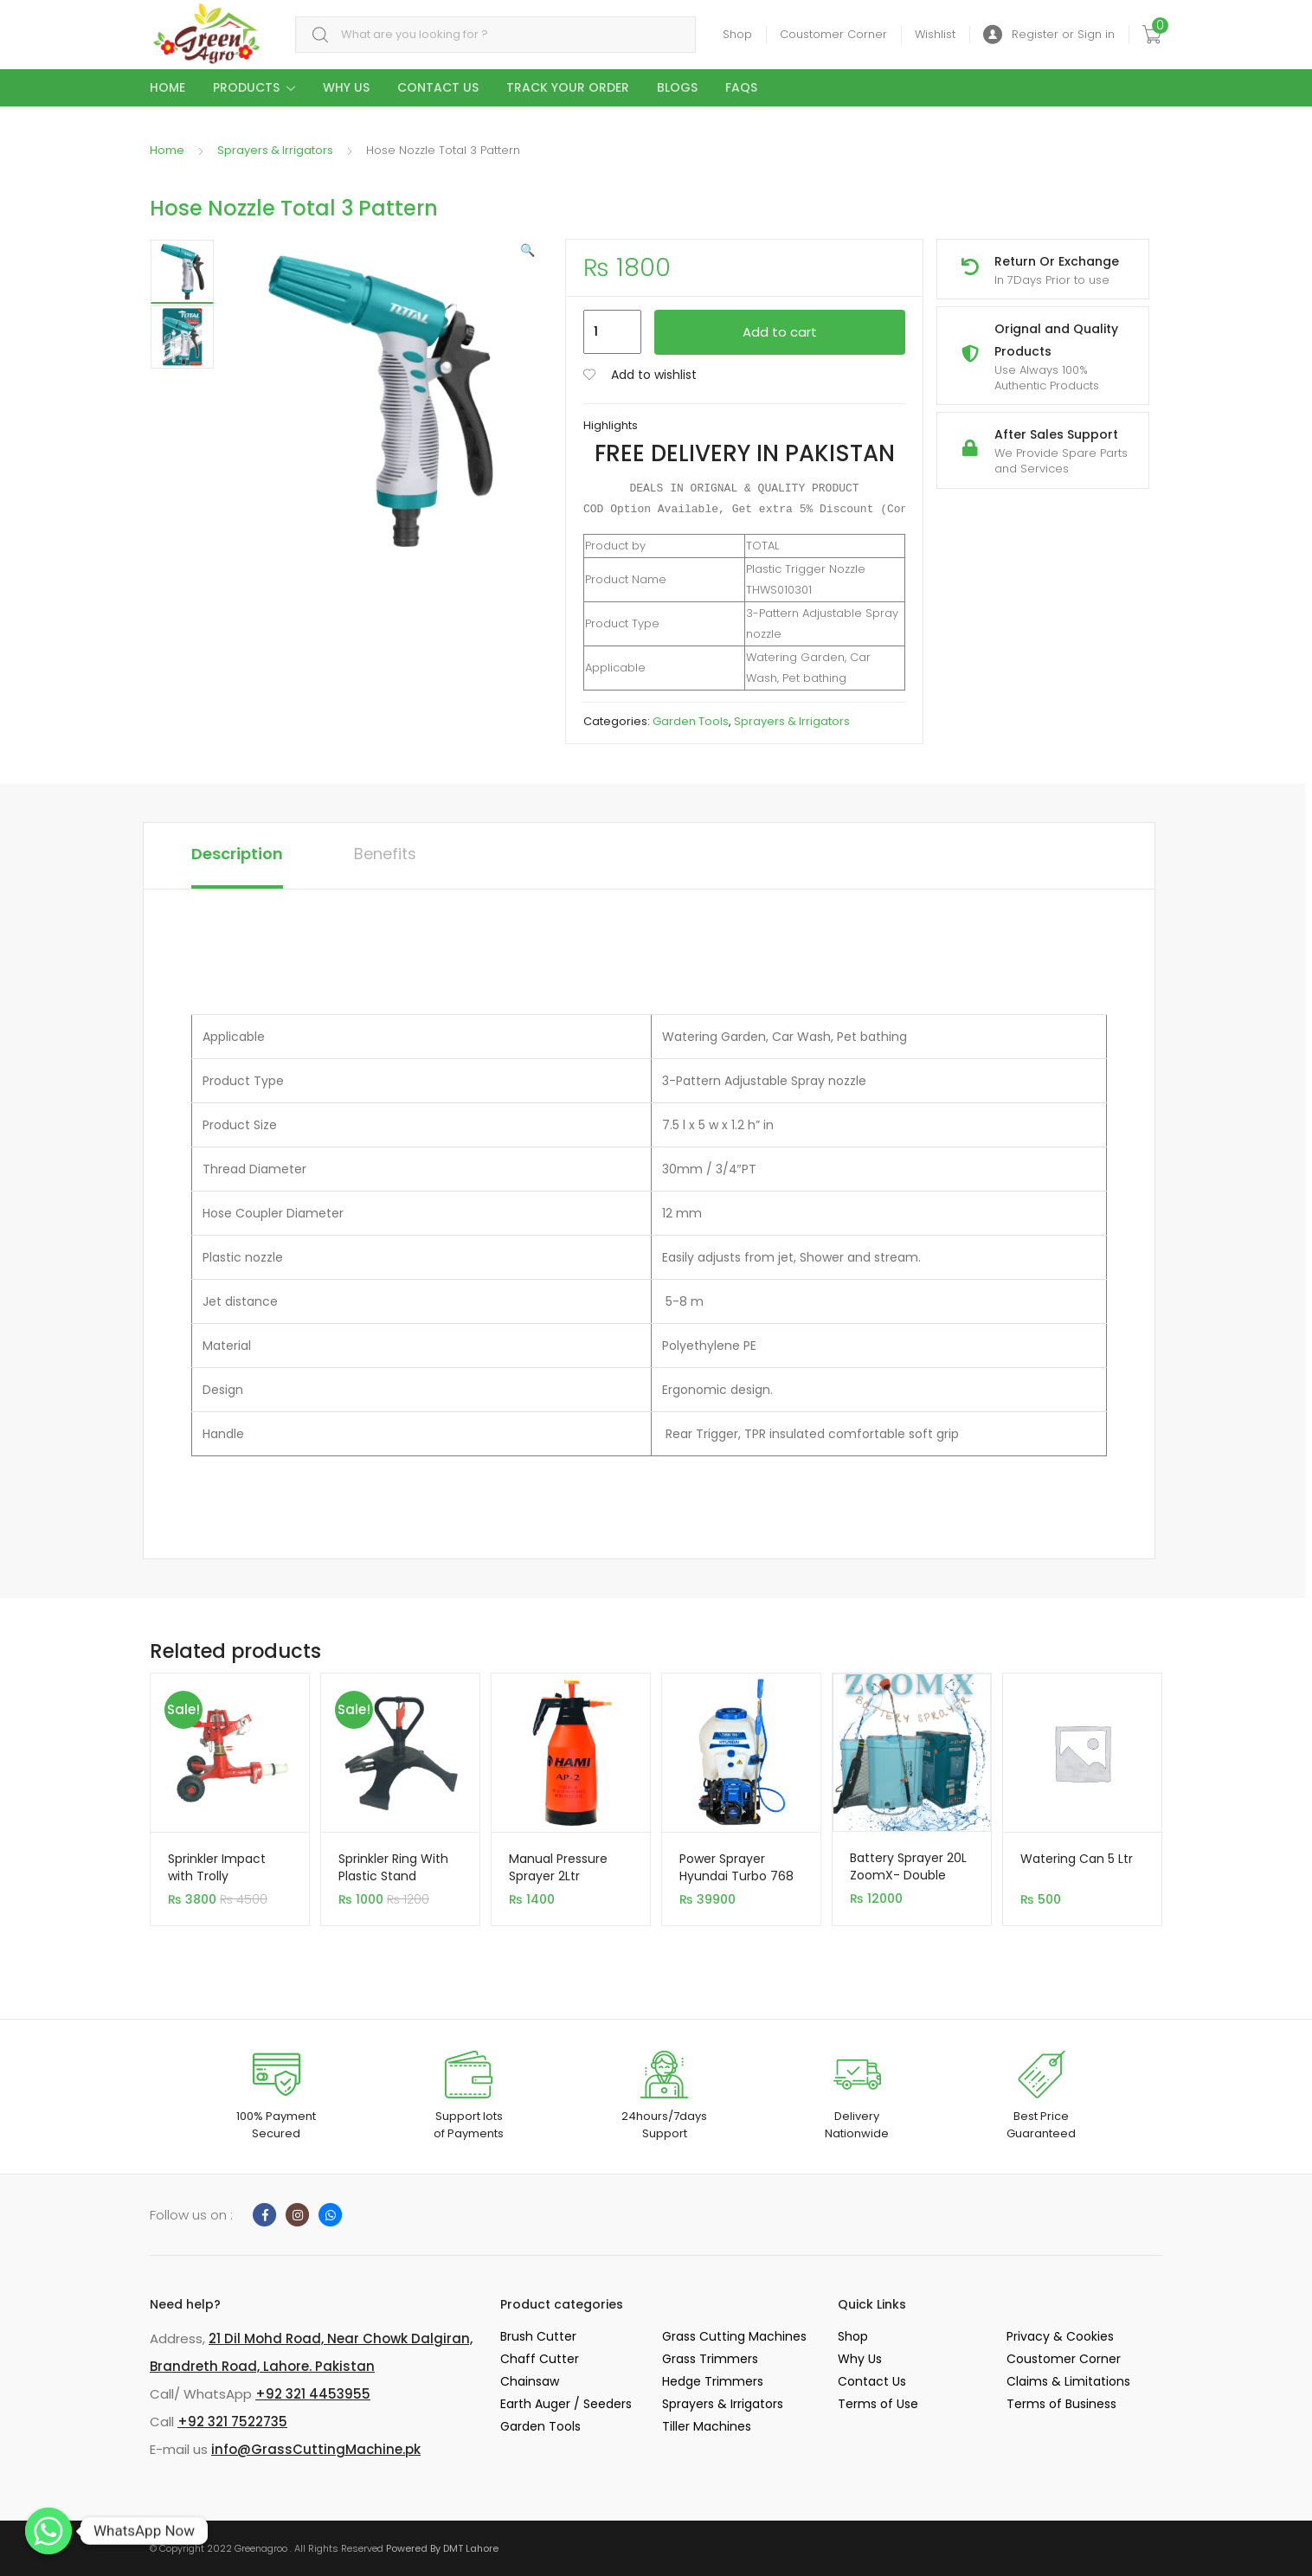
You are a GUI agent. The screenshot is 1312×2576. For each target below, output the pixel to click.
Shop (737, 34)
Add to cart (780, 332)
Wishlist (935, 34)
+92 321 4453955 (312, 2394)
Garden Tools (691, 721)
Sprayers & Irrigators (275, 150)
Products (246, 87)
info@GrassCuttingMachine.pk (316, 2449)
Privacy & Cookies (1060, 2336)
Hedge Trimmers (712, 2381)
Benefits (385, 853)
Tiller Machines (706, 2426)
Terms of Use (878, 2403)
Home (167, 87)
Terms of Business (1061, 2403)
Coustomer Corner (833, 34)
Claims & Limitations (1068, 2381)
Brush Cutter (538, 2336)
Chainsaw (529, 2381)
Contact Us (438, 87)
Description (237, 853)
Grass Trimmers (710, 2358)
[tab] (237, 856)
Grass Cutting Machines (734, 2336)
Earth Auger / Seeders (566, 2403)
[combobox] (495, 35)
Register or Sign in (1049, 35)
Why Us (346, 87)
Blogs (677, 87)
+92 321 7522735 (232, 2421)
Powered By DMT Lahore (442, 2548)
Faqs (741, 87)
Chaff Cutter (539, 2358)
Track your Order (567, 87)
